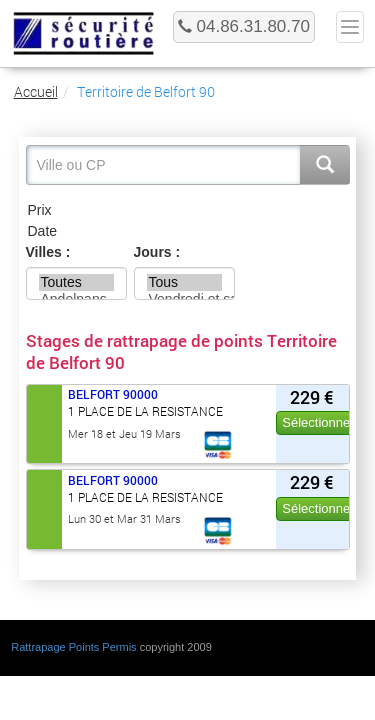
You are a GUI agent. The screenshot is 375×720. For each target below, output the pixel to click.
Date (188, 231)
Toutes (77, 282)
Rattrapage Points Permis (73, 647)
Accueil (36, 91)
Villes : (48, 252)
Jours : (157, 252)
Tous (185, 282)
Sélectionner (318, 422)
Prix (188, 210)
